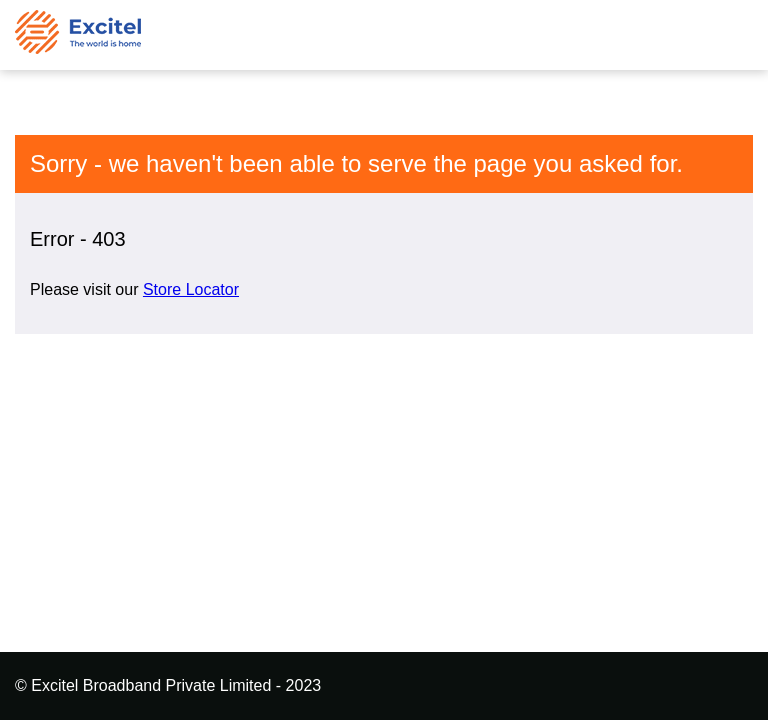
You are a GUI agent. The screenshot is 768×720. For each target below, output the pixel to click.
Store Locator (191, 289)
